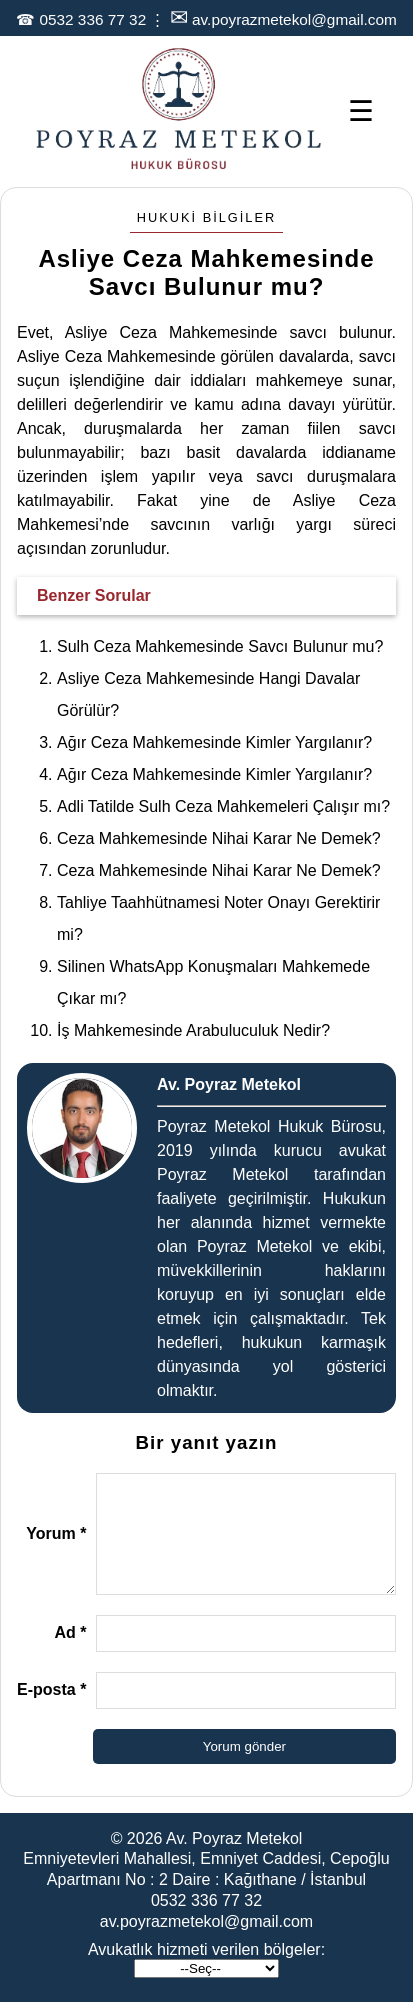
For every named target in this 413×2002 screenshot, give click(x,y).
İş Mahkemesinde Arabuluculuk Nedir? (193, 1030)
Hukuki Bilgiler (207, 217)
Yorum (56, 1533)
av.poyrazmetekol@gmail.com (294, 19)
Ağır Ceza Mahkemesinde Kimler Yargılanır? (214, 742)
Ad (70, 1632)
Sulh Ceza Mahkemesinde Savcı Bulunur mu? (220, 646)
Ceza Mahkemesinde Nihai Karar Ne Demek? (219, 838)
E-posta (51, 1689)
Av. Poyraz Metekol (234, 1838)
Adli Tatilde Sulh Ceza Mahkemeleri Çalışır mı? (223, 806)
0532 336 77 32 (92, 19)
